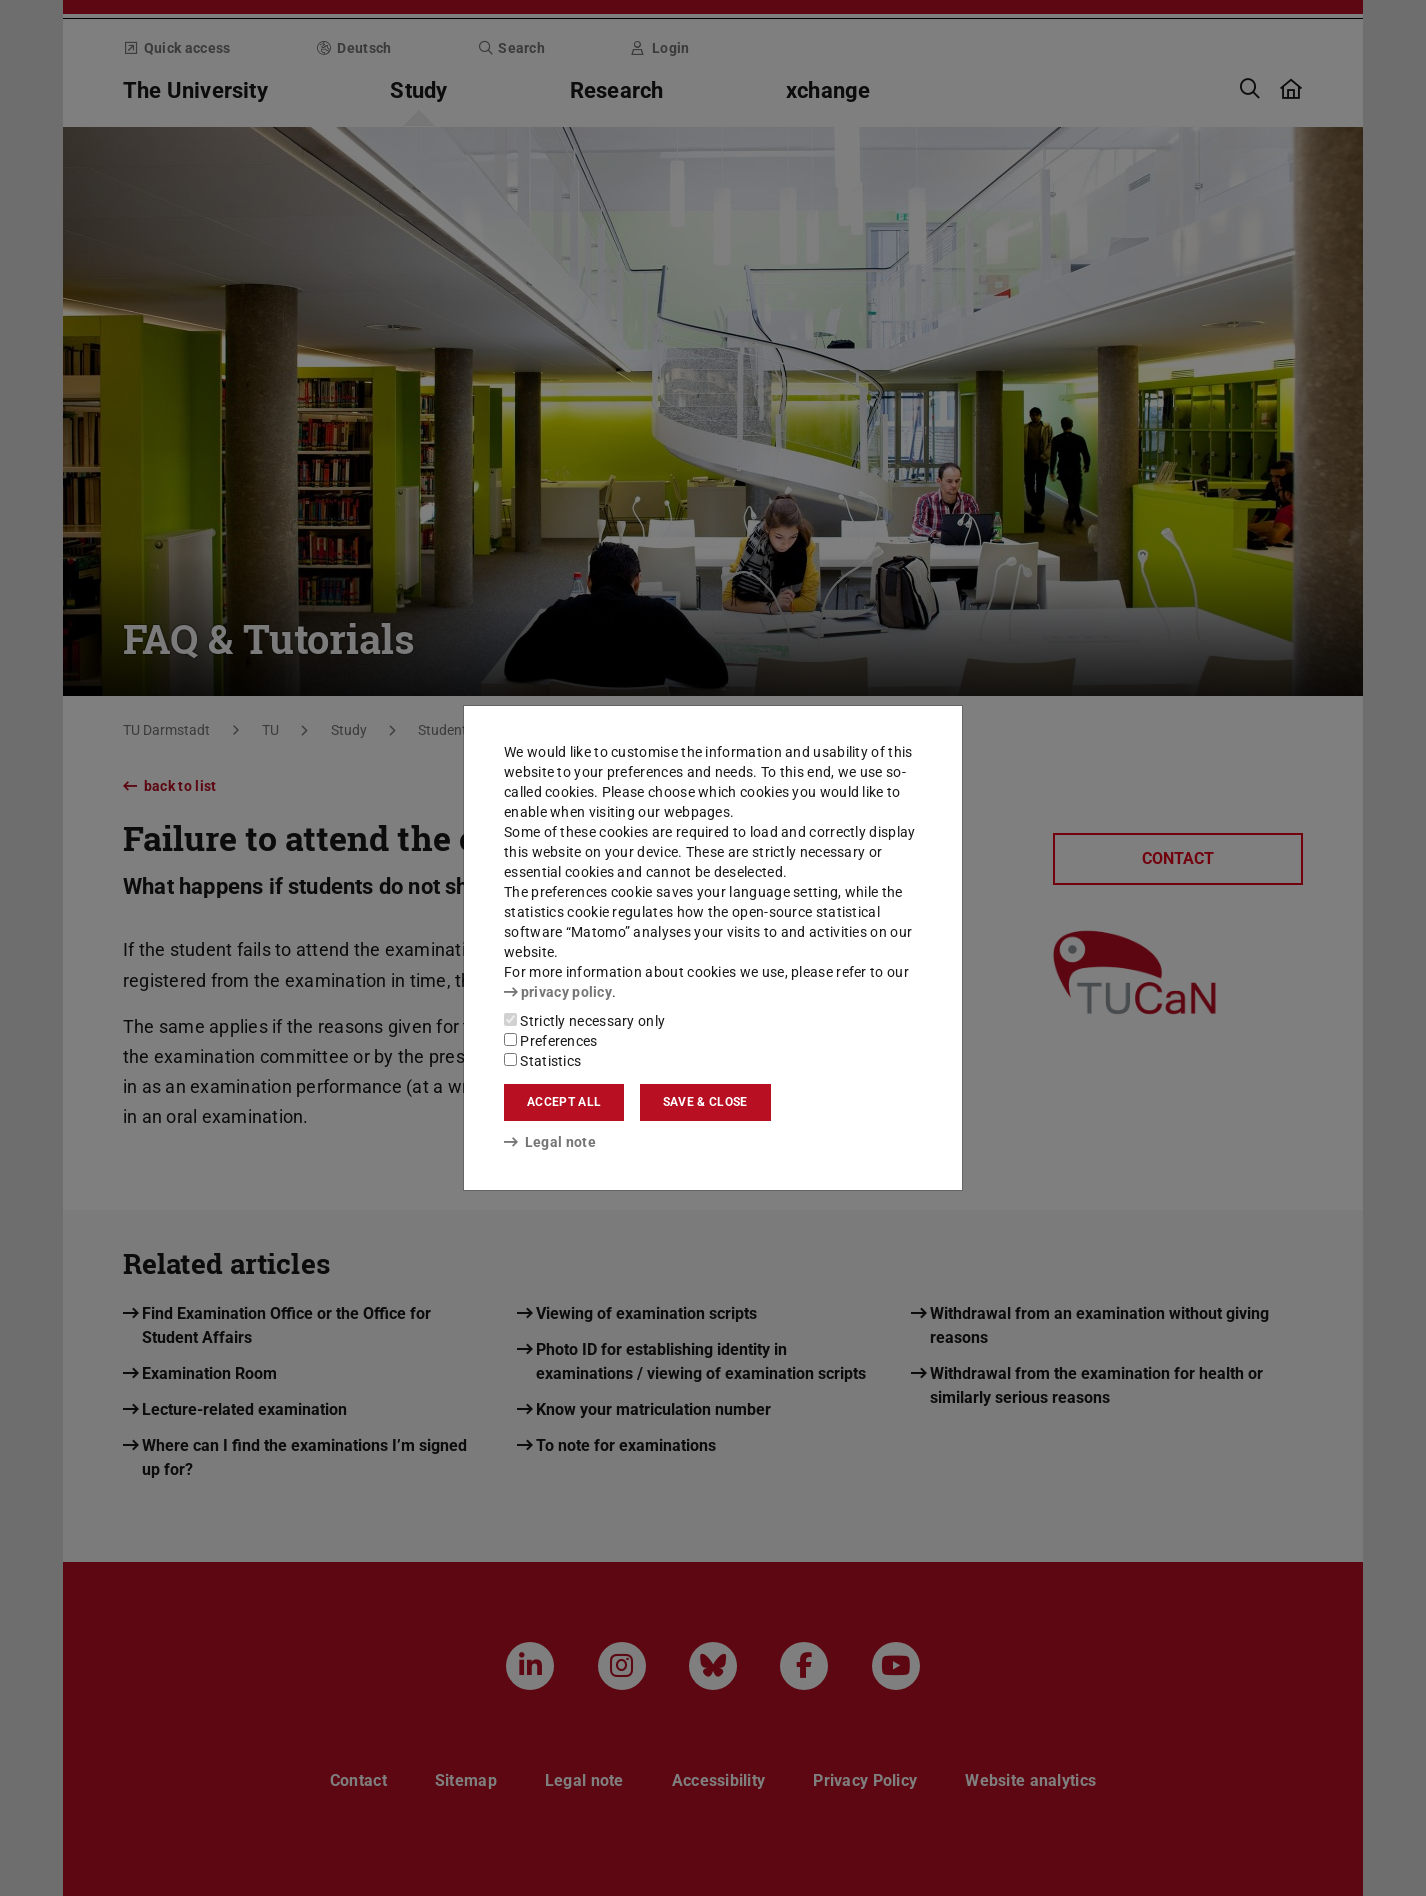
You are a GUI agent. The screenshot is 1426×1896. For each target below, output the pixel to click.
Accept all (564, 1102)
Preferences (551, 1041)
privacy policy (558, 992)
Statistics (542, 1061)
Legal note (550, 1142)
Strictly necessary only (584, 1021)
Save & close (705, 1102)
